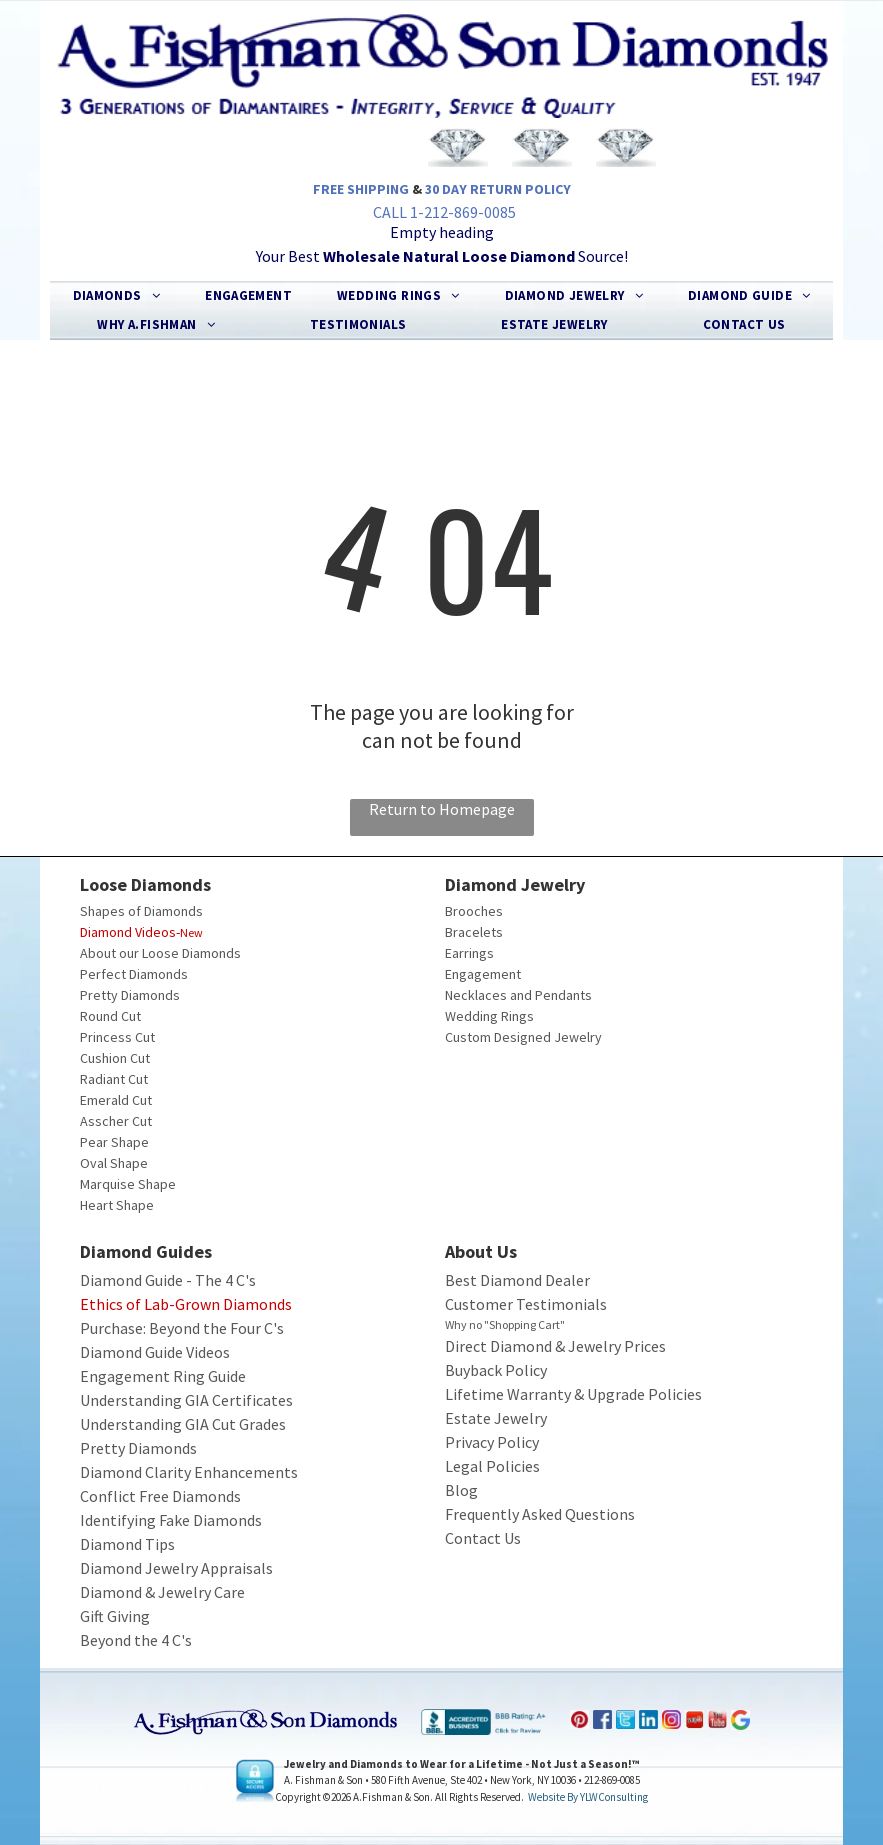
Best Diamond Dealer (517, 1280)
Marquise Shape (128, 1184)
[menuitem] (117, 296)
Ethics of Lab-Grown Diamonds (186, 1304)
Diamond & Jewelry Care (162, 1592)
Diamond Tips (127, 1544)
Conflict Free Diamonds (160, 1496)
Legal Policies (492, 1466)
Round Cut (110, 1016)
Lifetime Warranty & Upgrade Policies (573, 1394)
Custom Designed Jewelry (523, 1037)
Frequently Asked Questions (540, 1514)
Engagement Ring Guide (163, 1376)
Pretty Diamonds (130, 995)
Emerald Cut (116, 1100)
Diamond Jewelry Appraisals (176, 1568)
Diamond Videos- (130, 932)
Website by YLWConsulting (588, 1797)
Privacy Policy (492, 1442)
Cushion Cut (115, 1058)
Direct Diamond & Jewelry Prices (555, 1346)
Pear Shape (114, 1142)
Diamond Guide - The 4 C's (168, 1280)
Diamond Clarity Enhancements (189, 1472)
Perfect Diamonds (134, 974)
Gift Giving (115, 1616)
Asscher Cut (116, 1121)
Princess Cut (117, 1037)
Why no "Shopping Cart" (505, 1324)
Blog (461, 1490)
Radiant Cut (114, 1079)
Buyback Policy (496, 1370)
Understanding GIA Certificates (186, 1400)
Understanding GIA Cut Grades (183, 1424)
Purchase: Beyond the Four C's (182, 1328)
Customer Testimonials (526, 1304)
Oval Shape (114, 1163)
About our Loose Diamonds (160, 953)
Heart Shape (117, 1205)
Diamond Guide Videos (155, 1352)
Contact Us (483, 1538)
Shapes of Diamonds (141, 911)
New (191, 932)
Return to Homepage (442, 809)
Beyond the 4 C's (136, 1640)
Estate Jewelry (496, 1418)
